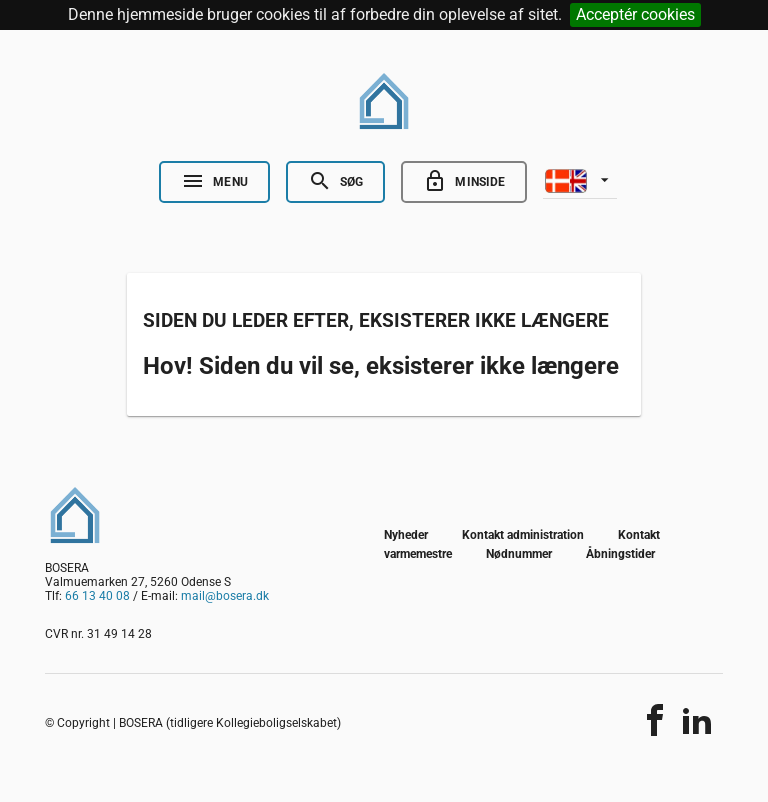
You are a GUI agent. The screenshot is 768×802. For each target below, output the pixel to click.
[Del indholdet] (655, 720)
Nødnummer (519, 554)
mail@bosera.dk (225, 596)
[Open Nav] (214, 182)
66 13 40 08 (97, 596)
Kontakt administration (523, 535)
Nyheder (406, 535)
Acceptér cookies (635, 14)
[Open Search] (335, 182)
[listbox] (580, 179)
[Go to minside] (464, 182)
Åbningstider (620, 554)
